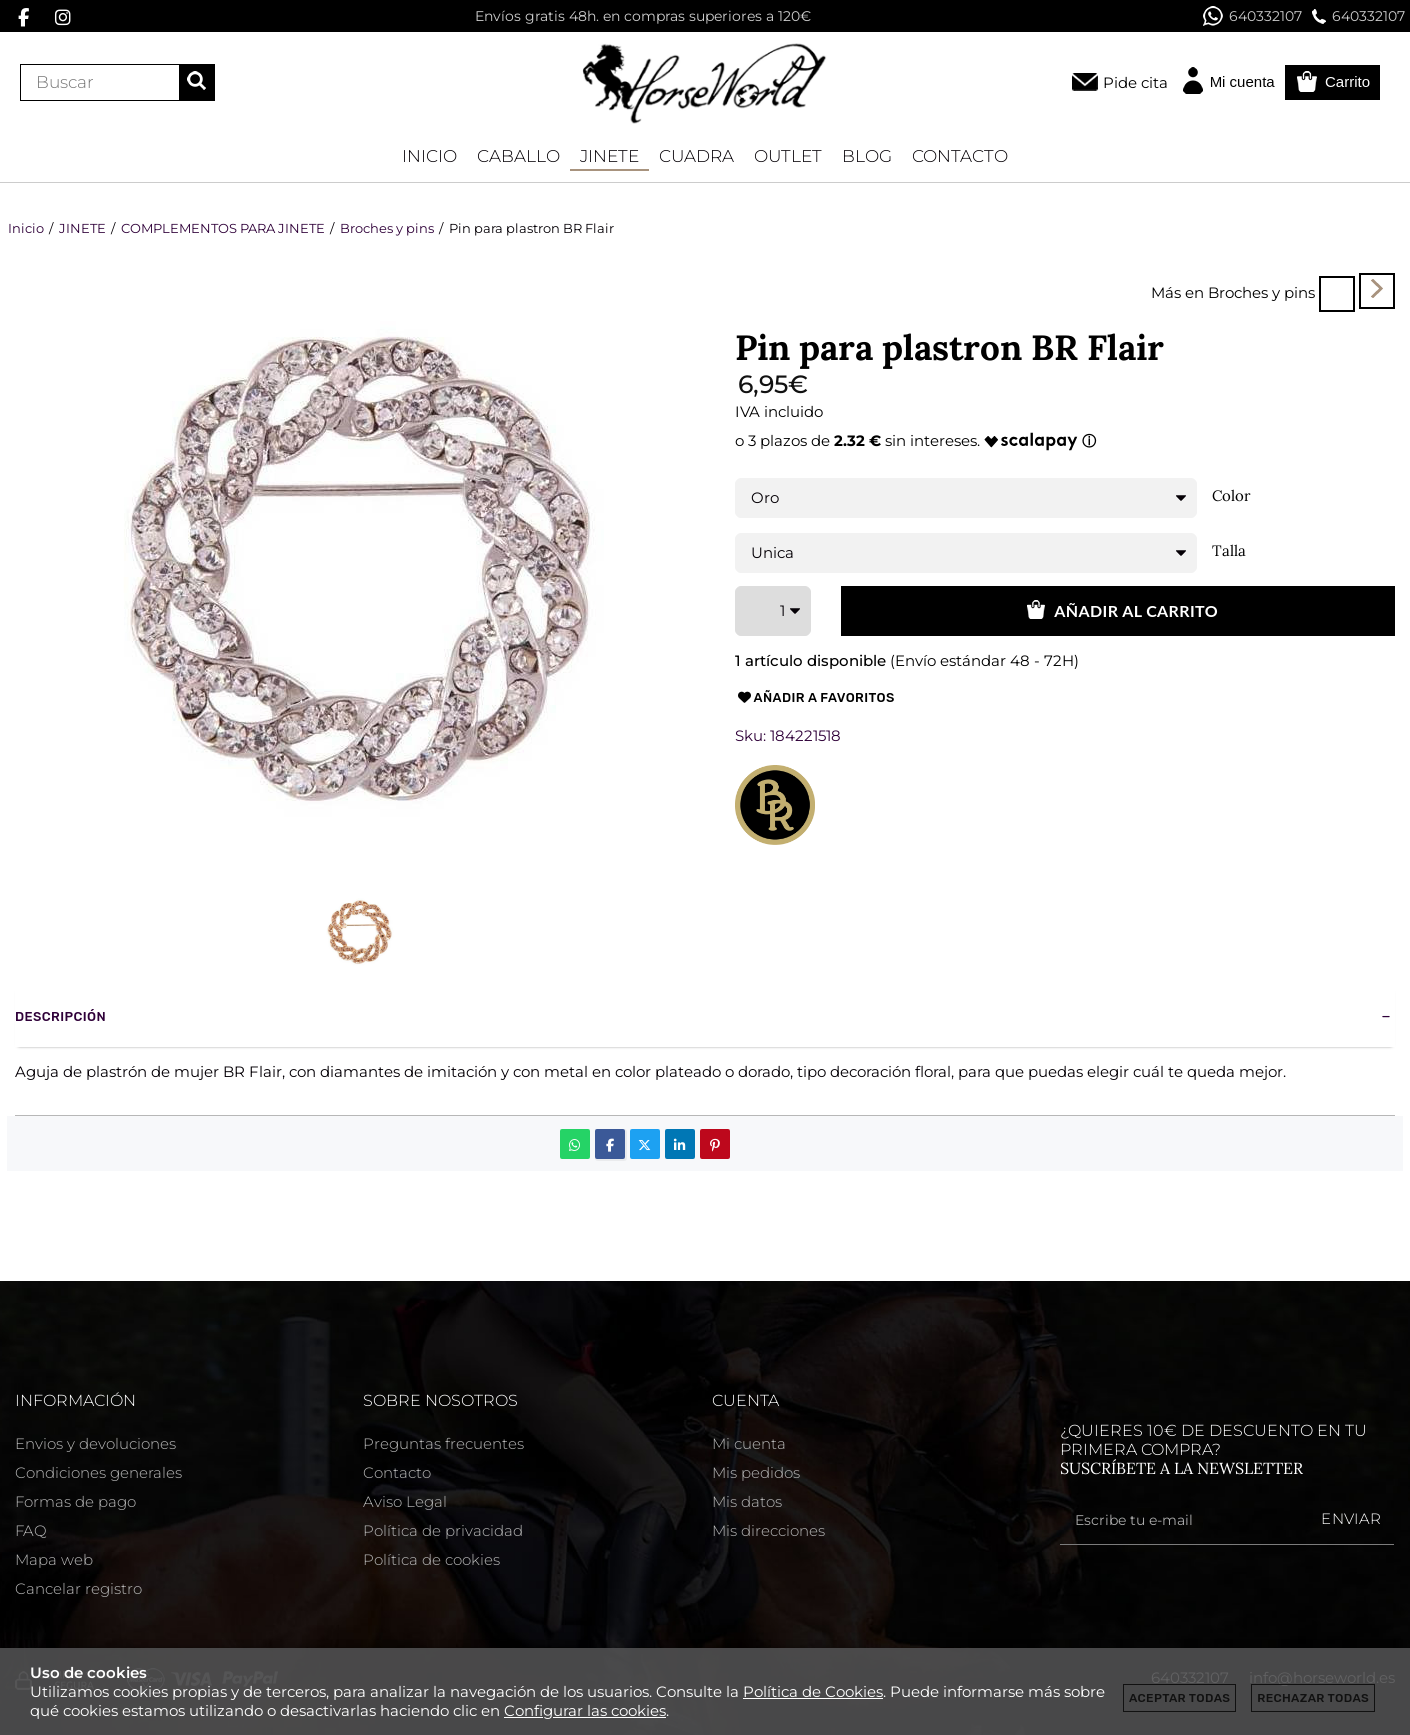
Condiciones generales (98, 1472)
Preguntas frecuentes (443, 1443)
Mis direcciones (768, 1530)
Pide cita (1135, 82)
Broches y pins (1261, 292)
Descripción (60, 1016)
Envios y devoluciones (95, 1443)
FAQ (31, 1530)
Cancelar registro (78, 1588)
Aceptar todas (1179, 1698)
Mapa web (54, 1559)
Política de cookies (431, 1559)
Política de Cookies (813, 1691)
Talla (1229, 551)
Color (1231, 496)
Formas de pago (75, 1501)
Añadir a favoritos (815, 698)
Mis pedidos (756, 1472)
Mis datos (747, 1501)
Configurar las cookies (585, 1710)
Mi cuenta (749, 1443)
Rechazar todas (1313, 1698)
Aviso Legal (405, 1501)
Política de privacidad (443, 1530)
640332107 (1252, 16)
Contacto (397, 1472)
